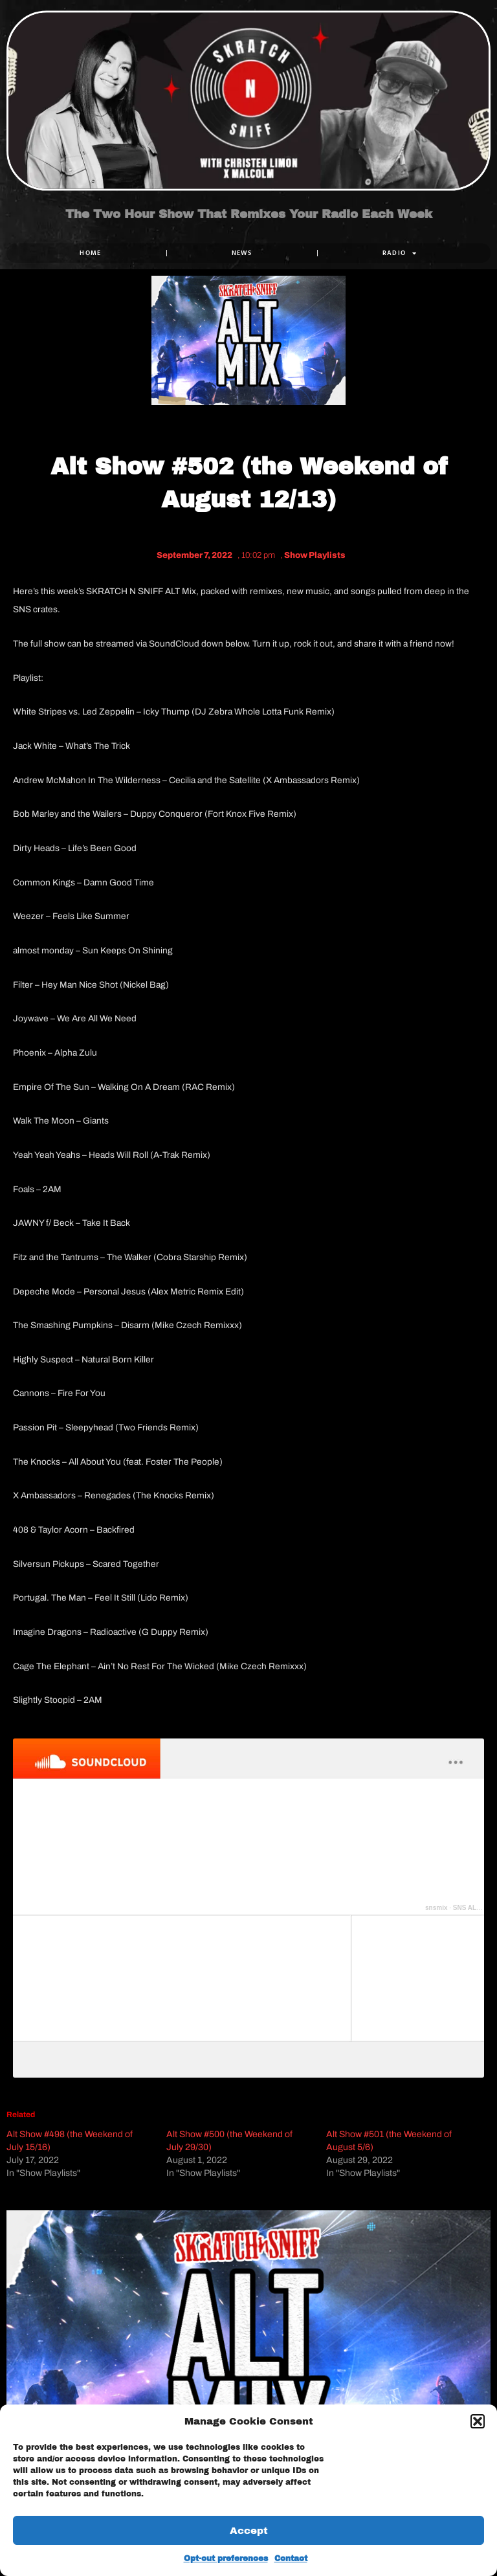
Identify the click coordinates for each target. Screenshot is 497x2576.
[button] (477, 2421)
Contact (290, 2558)
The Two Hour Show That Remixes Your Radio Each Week (248, 214)
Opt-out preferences (226, 2558)
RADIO (399, 253)
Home (90, 253)
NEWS (242, 253)
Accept (249, 2531)
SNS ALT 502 (472, 1907)
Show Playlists (315, 555)
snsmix (436, 1907)
